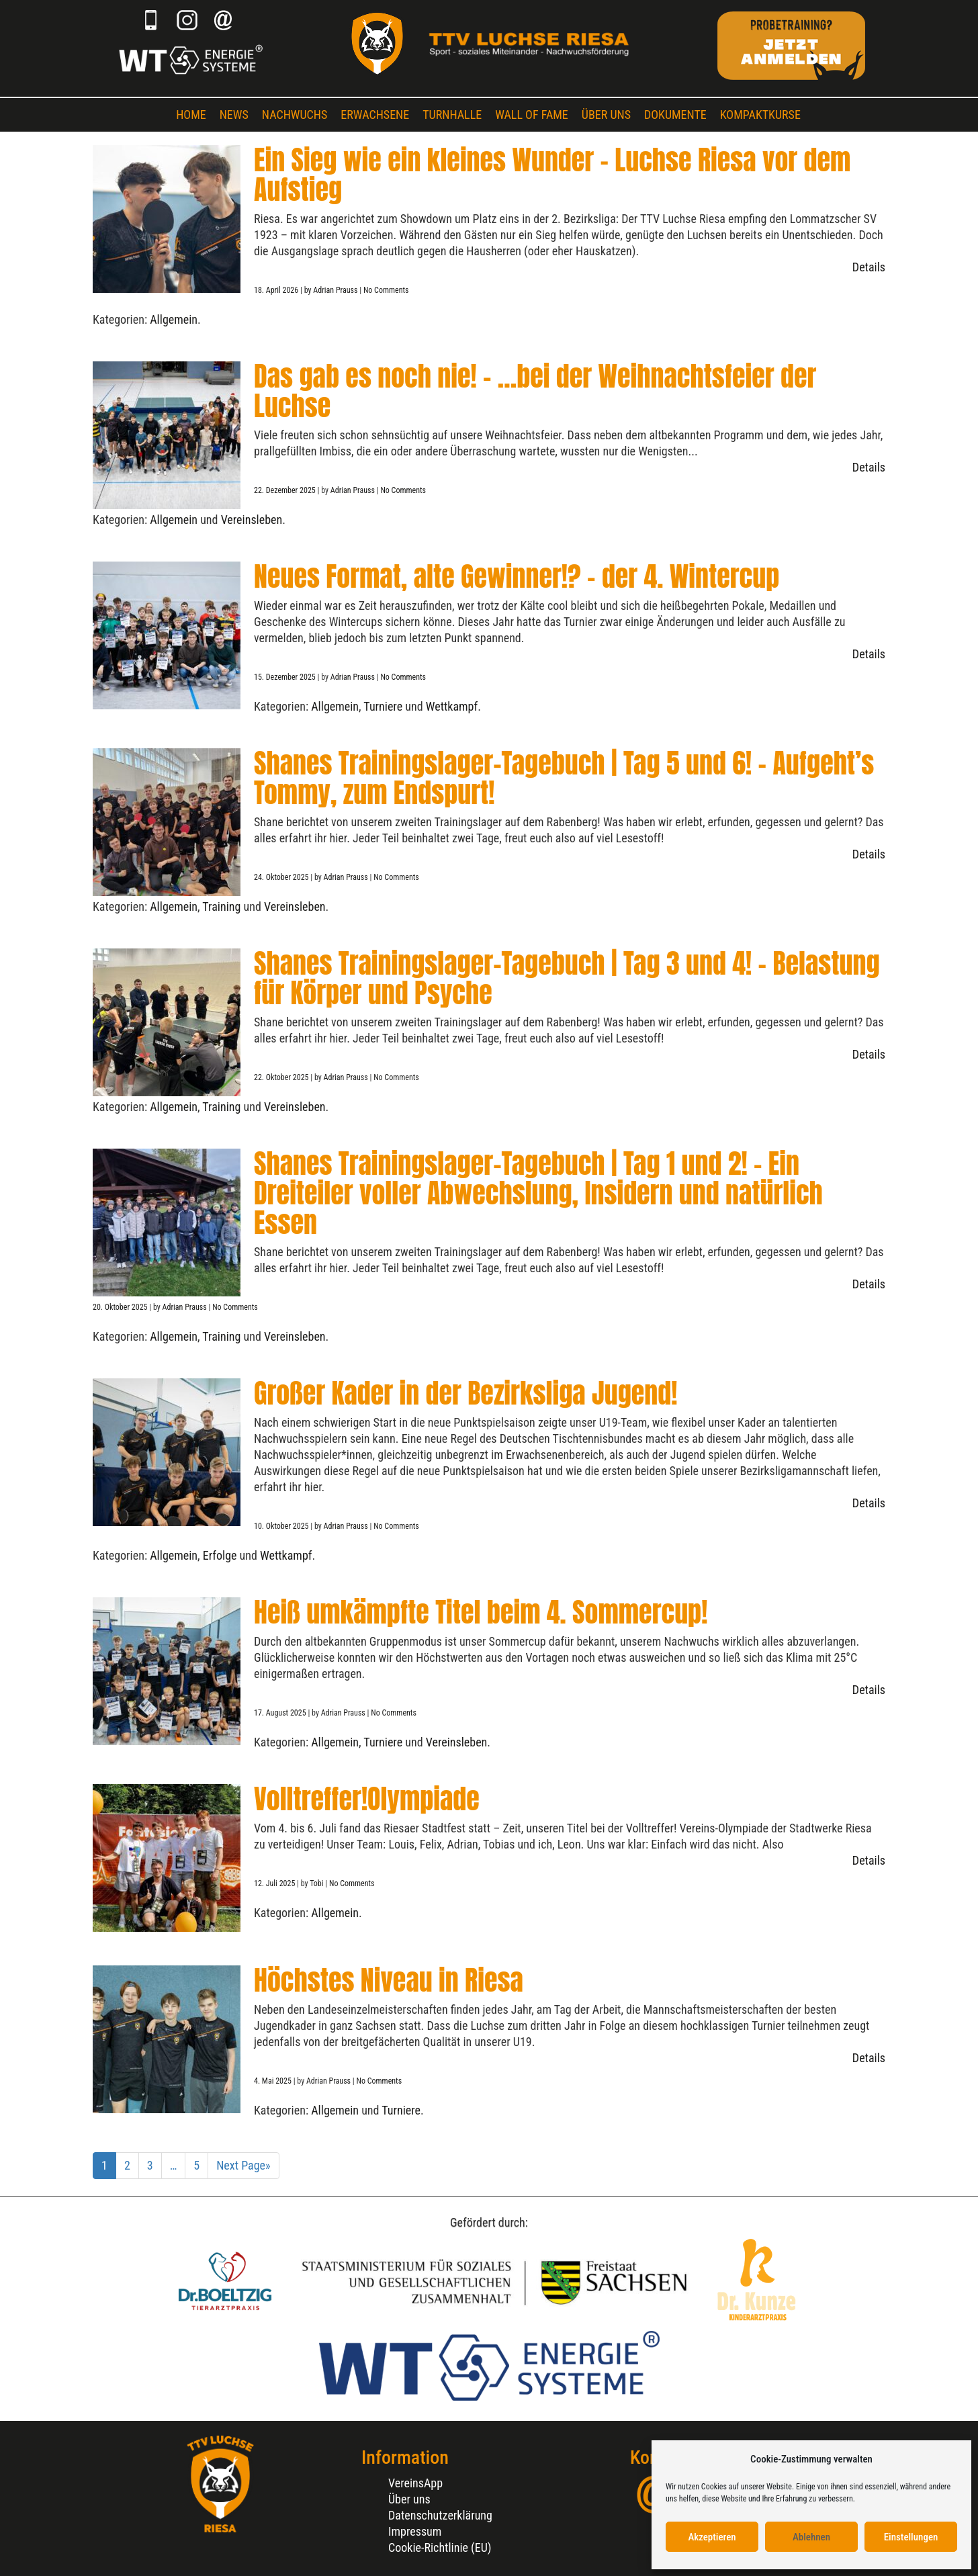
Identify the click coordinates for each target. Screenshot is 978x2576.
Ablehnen (811, 2537)
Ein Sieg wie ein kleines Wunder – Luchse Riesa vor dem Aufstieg (552, 175)
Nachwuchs (294, 114)
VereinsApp (415, 2483)
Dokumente (675, 114)
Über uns (606, 114)
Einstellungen (911, 2537)
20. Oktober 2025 (121, 1307)
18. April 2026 (277, 290)
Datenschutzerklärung (440, 2515)
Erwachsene (375, 114)
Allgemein (173, 319)
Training (221, 906)
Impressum (414, 2531)
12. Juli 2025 (275, 1883)
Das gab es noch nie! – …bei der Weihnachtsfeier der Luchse (535, 391)
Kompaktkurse (760, 114)
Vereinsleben (252, 520)
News (234, 114)
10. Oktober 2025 (282, 1526)
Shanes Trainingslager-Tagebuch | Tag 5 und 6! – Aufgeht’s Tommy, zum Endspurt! (564, 778)
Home (191, 114)
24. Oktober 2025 (282, 877)
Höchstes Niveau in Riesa (388, 1980)
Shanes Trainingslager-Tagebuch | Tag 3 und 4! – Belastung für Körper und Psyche (567, 978)
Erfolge (220, 1555)
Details (868, 267)
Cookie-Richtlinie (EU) (440, 2547)
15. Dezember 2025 (285, 677)
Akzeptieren (712, 2537)
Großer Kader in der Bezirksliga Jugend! (465, 1393)
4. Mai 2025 (274, 2081)
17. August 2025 (281, 1713)
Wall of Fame (531, 114)
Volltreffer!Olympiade (367, 1799)
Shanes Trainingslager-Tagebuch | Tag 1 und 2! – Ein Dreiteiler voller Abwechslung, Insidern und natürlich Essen (538, 1193)
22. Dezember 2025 (285, 490)
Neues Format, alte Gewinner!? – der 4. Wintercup (516, 576)
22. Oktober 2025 (282, 1077)
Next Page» (243, 2165)
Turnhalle (452, 114)
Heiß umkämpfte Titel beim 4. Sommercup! (480, 1612)
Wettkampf (452, 706)
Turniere (382, 706)
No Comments (386, 290)
